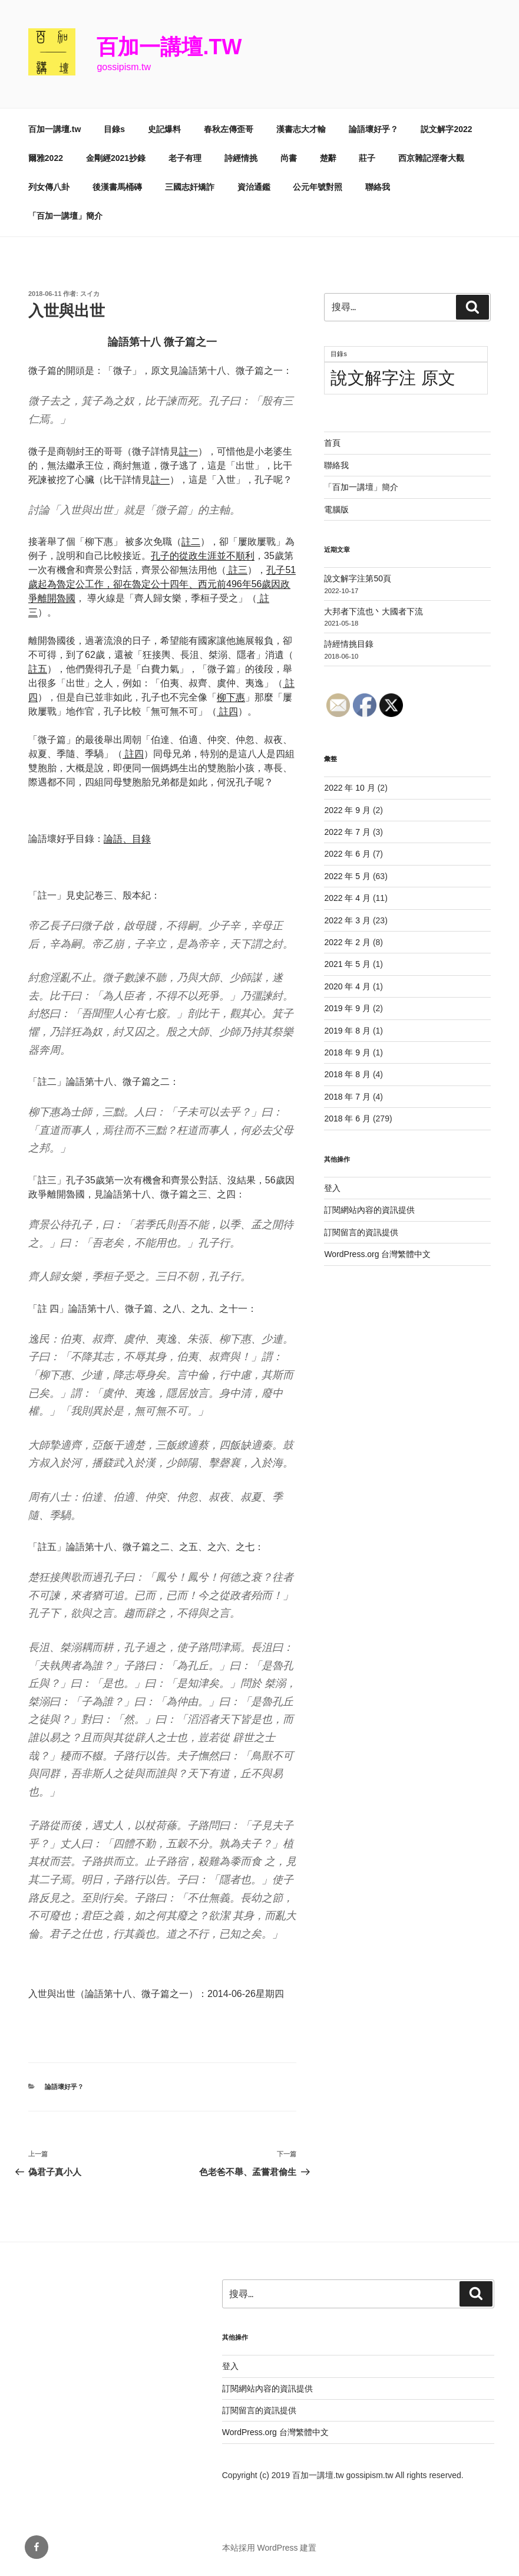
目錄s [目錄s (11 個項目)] (338, 353)
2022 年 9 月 (347, 810)
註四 (227, 711)
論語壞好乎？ (373, 129)
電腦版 (336, 509)
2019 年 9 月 (347, 1008)
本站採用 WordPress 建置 (269, 2547)
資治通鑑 (253, 187)
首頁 (332, 443)
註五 (37, 669)
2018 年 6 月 (347, 1118)
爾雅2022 (45, 158)
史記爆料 (164, 129)
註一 (188, 451)
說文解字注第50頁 (357, 578)
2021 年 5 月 (347, 964)
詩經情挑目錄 (348, 644)
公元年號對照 (317, 187)
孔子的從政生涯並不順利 (202, 556)
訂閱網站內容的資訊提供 (369, 1210)
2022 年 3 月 (347, 920)
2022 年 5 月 (347, 876)
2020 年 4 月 (347, 986)
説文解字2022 (446, 129)
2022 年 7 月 (347, 832)
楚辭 (328, 158)
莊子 (367, 158)
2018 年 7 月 (347, 1096)
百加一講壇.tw (169, 47)
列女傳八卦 (49, 187)
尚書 (288, 158)
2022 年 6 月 (347, 853)
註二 (190, 542)
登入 (332, 1188)
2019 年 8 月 (347, 1030)
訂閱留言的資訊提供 (361, 1232)
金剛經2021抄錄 (116, 158)
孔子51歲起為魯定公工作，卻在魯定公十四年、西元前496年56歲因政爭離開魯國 (162, 584)
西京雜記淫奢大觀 (431, 158)
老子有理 (184, 158)
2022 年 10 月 (349, 787)
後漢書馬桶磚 (117, 187)
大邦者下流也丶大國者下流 (373, 611)
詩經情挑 (240, 158)
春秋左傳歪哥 (228, 129)
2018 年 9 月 (347, 1052)
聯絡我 (377, 187)
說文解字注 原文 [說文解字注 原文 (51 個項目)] (392, 377)
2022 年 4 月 (347, 898)
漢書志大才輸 (301, 129)
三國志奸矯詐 (189, 187)
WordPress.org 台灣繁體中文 (377, 1254)
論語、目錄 (127, 839)
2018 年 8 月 (347, 1074)
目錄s (114, 129)
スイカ (90, 293)
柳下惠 (231, 697)
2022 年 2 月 (347, 942)
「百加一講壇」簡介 (65, 216)
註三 (236, 570)
